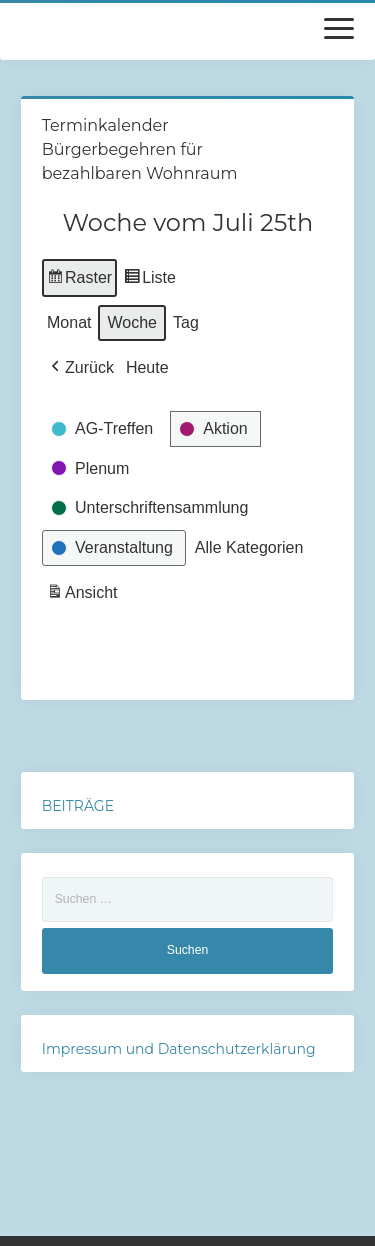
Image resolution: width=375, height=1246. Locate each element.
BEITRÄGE (78, 806)
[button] (80, 368)
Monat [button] (69, 322)
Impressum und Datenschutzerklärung (179, 1049)
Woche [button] (132, 322)
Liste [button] (149, 280)
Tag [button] (186, 322)
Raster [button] (79, 280)
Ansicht (84, 595)
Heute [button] (147, 367)
